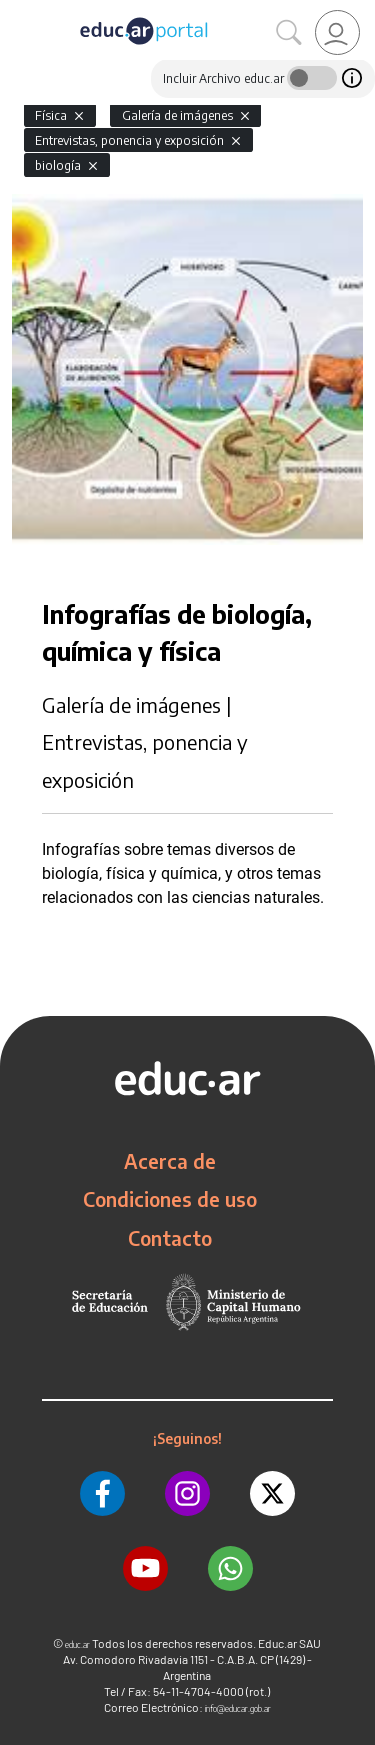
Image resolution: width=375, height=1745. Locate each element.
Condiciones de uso (170, 1199)
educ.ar (77, 1644)
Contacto (170, 1238)
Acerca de (170, 1161)
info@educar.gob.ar (238, 1708)
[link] (337, 32)
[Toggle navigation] (18, 11)
